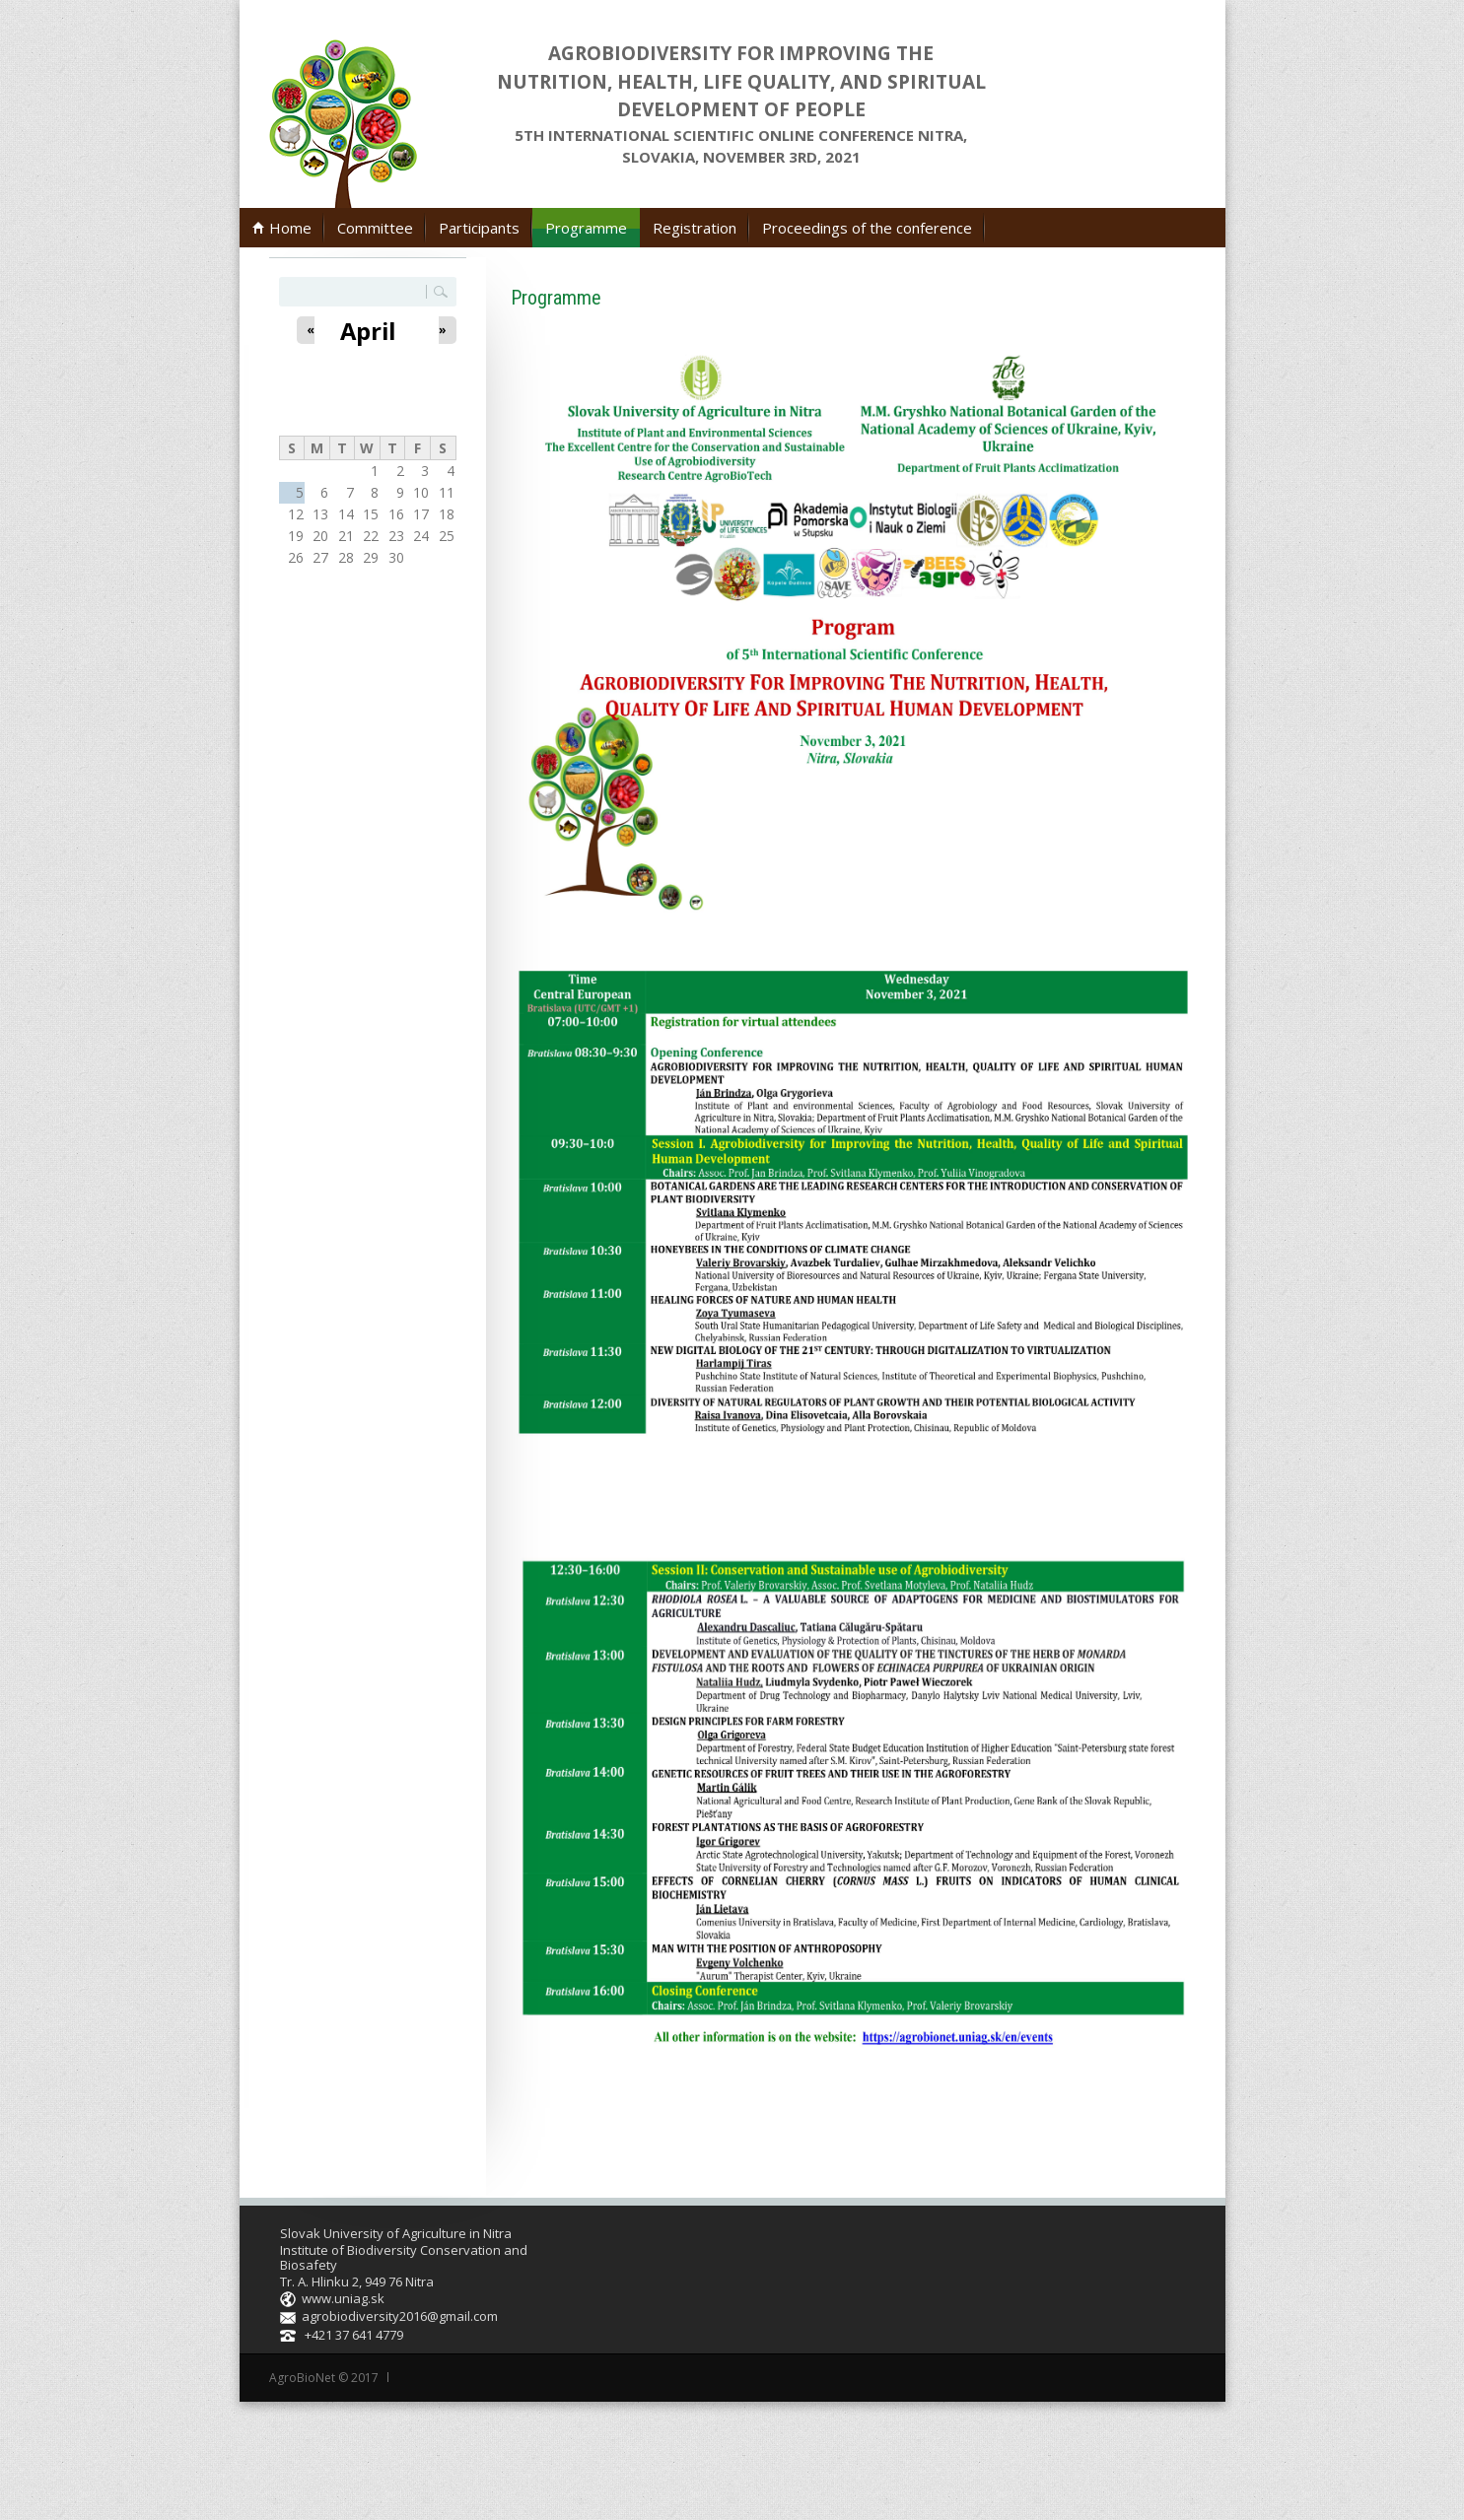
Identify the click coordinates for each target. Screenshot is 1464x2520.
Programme (586, 228)
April (367, 331)
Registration (694, 228)
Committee (375, 228)
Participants (479, 228)
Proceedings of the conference (867, 228)
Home (290, 228)
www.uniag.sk (343, 2298)
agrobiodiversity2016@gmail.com (400, 2316)
